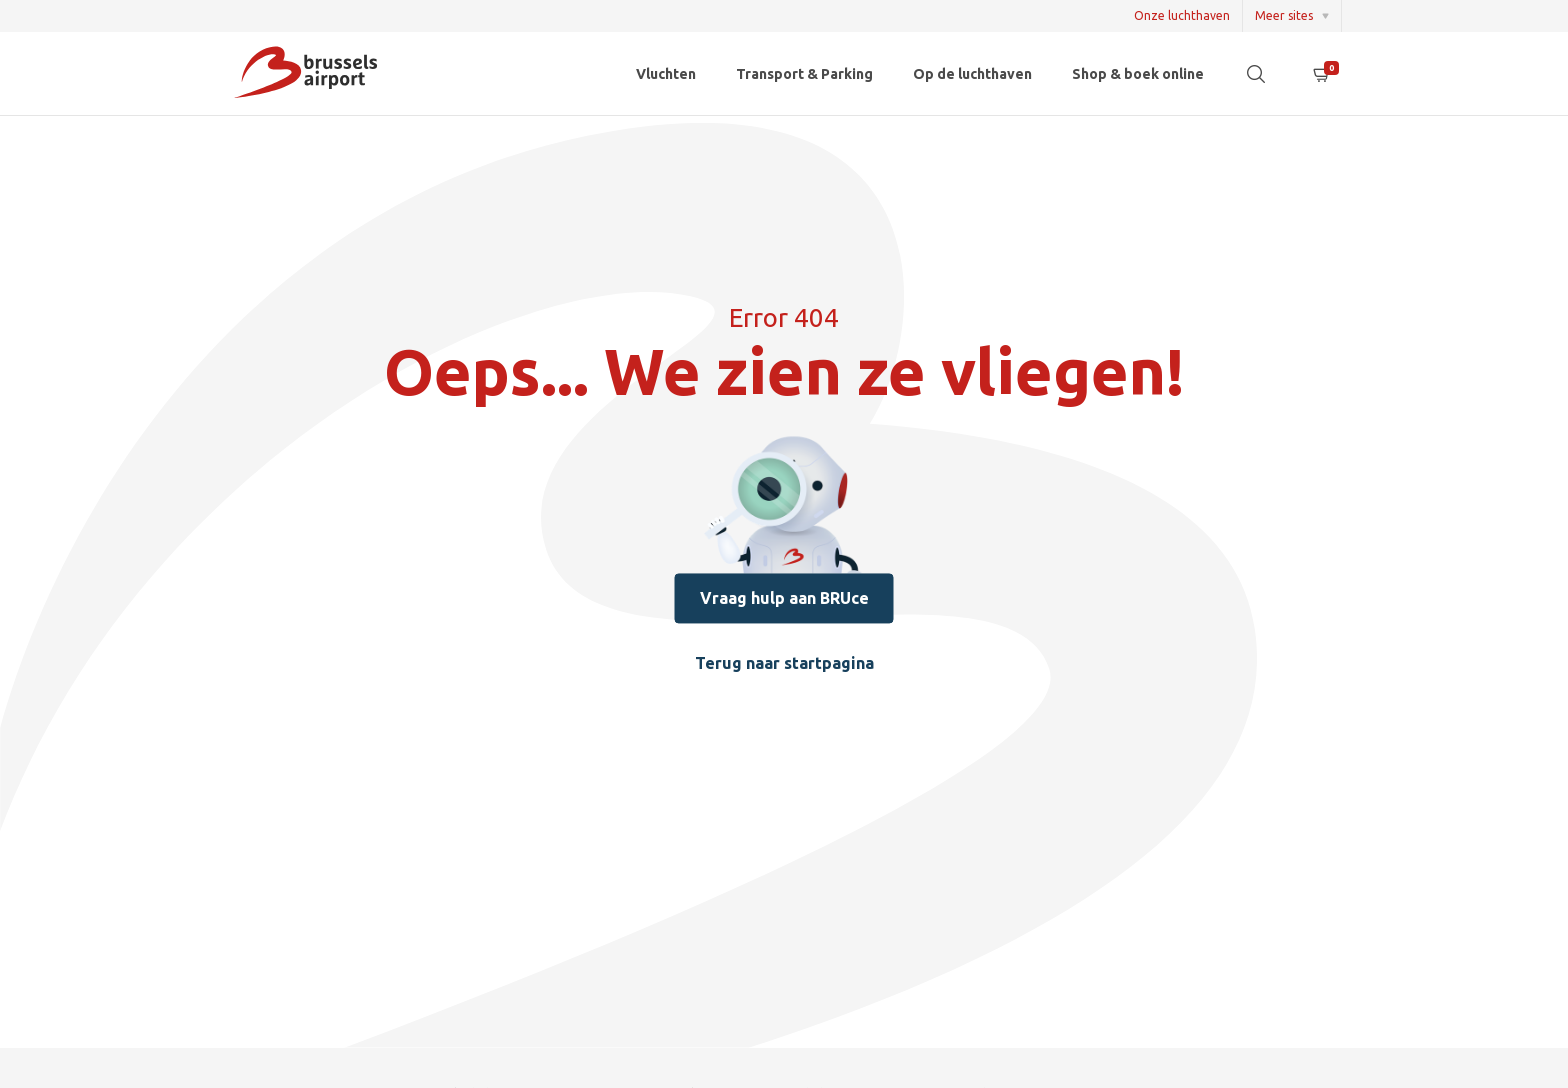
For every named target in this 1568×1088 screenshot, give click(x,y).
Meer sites (1284, 15)
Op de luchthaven (972, 74)
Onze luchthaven (1182, 15)
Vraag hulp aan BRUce (784, 599)
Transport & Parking (804, 74)
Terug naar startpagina (784, 664)
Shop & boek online (1138, 74)
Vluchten (666, 74)
